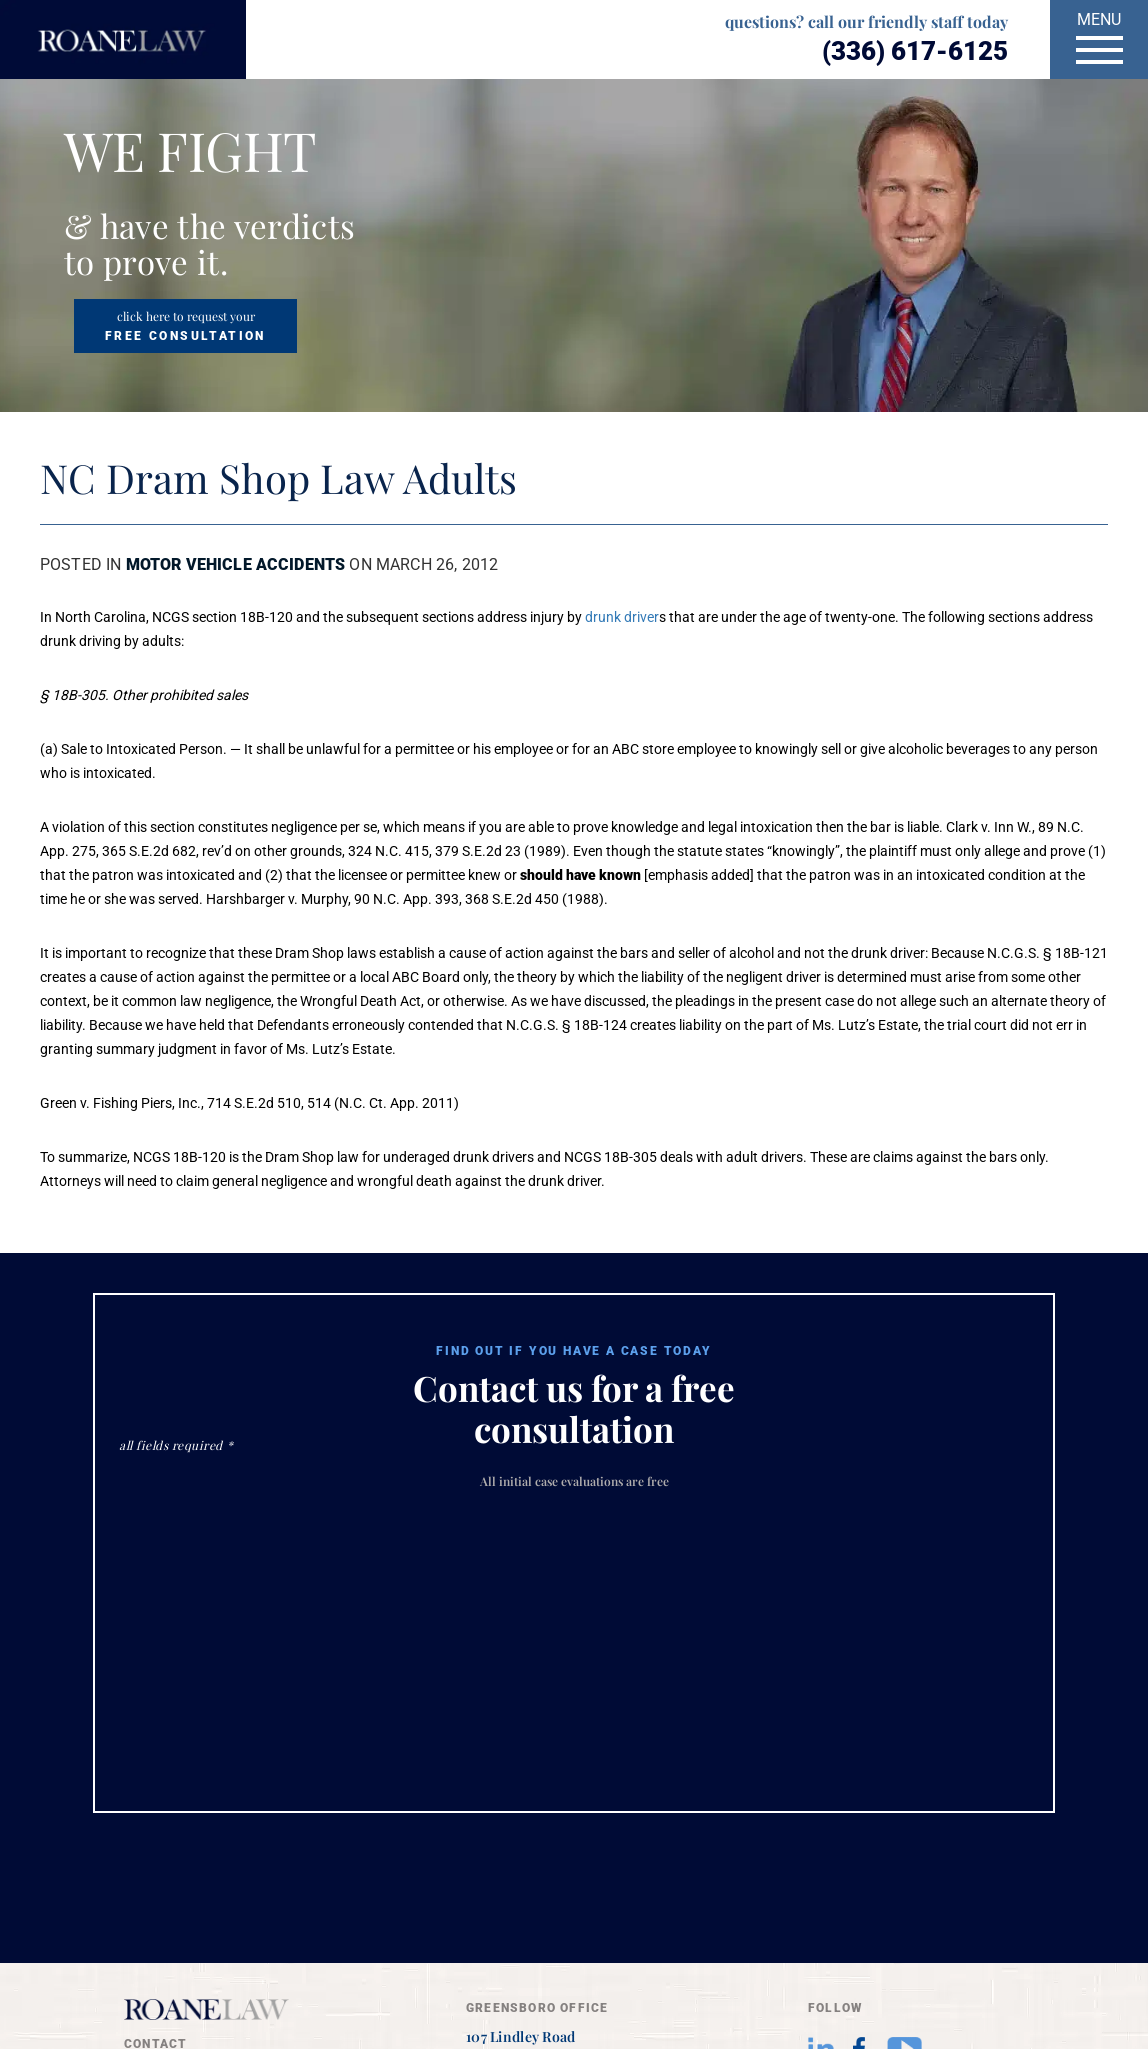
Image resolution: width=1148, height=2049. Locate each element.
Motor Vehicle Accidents (236, 564)
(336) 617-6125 (915, 51)
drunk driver (622, 617)
